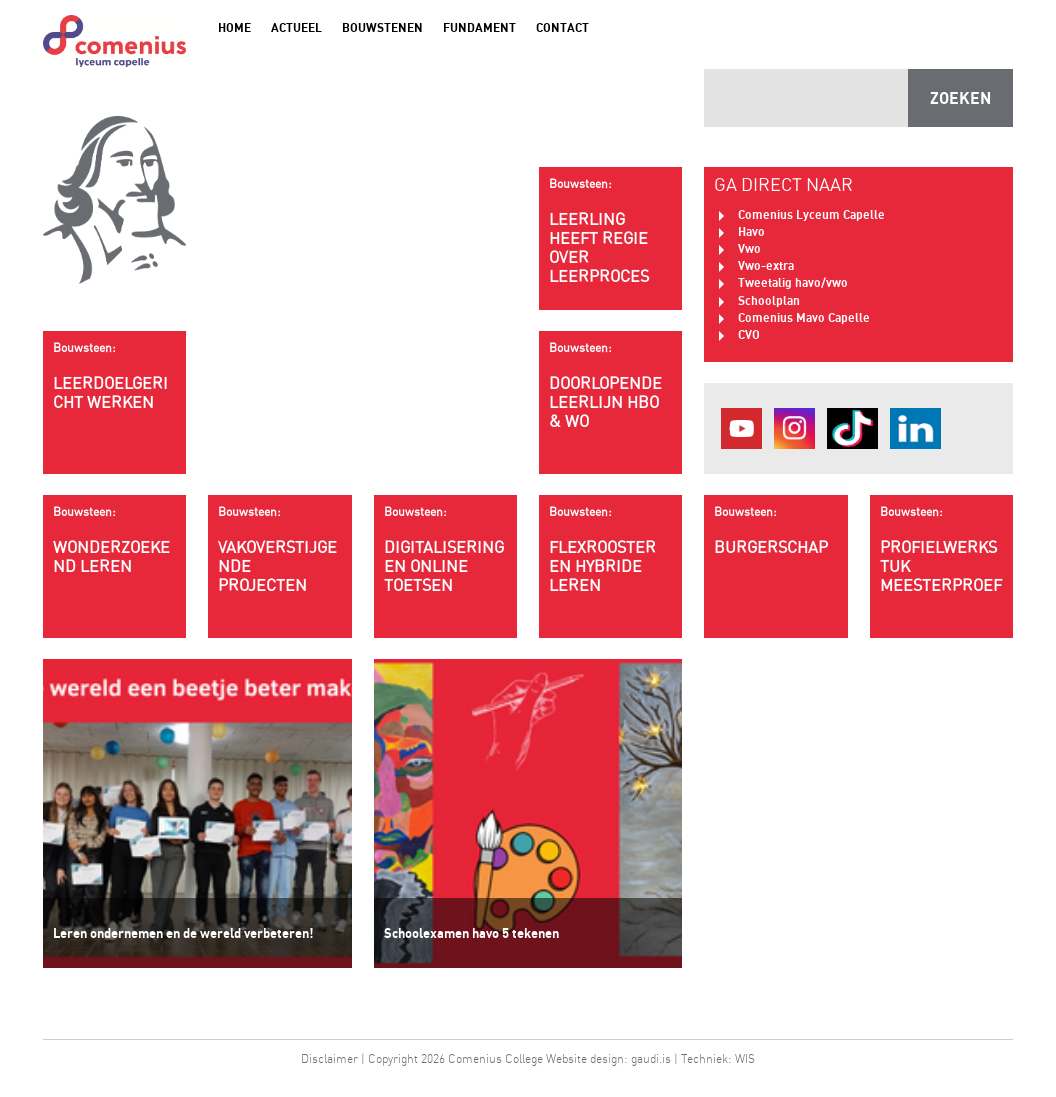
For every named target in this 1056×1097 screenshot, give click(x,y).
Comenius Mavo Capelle (804, 317)
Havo (751, 231)
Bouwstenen (382, 27)
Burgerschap (775, 530)
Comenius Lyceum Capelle (811, 214)
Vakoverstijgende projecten (279, 549)
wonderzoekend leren (114, 540)
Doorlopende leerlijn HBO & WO (610, 385)
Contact (562, 27)
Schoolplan (769, 300)
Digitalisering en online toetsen (445, 549)
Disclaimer (329, 1058)
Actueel (296, 27)
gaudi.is (651, 1058)
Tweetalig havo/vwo (793, 282)
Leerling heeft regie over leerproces (610, 231)
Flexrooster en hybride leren (610, 549)
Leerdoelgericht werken (114, 376)
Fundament (479, 27)
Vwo (749, 248)
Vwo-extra (766, 265)
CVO (749, 334)
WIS (745, 1058)
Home (234, 27)
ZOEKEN (960, 98)
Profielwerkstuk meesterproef (941, 549)
